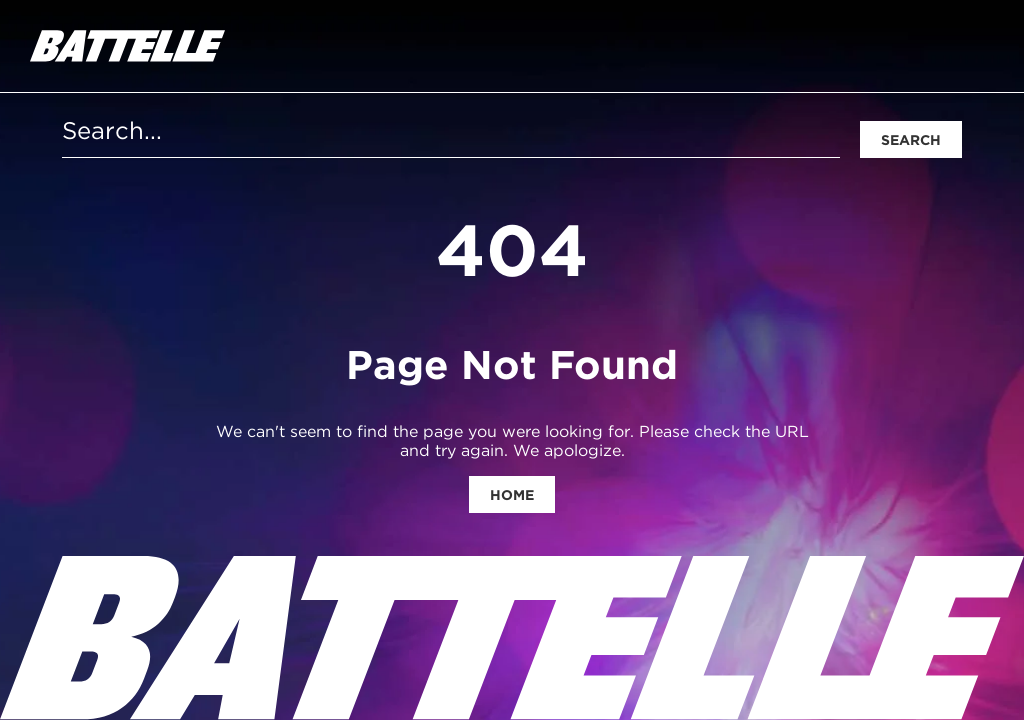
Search (911, 140)
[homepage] (127, 46)
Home (512, 495)
